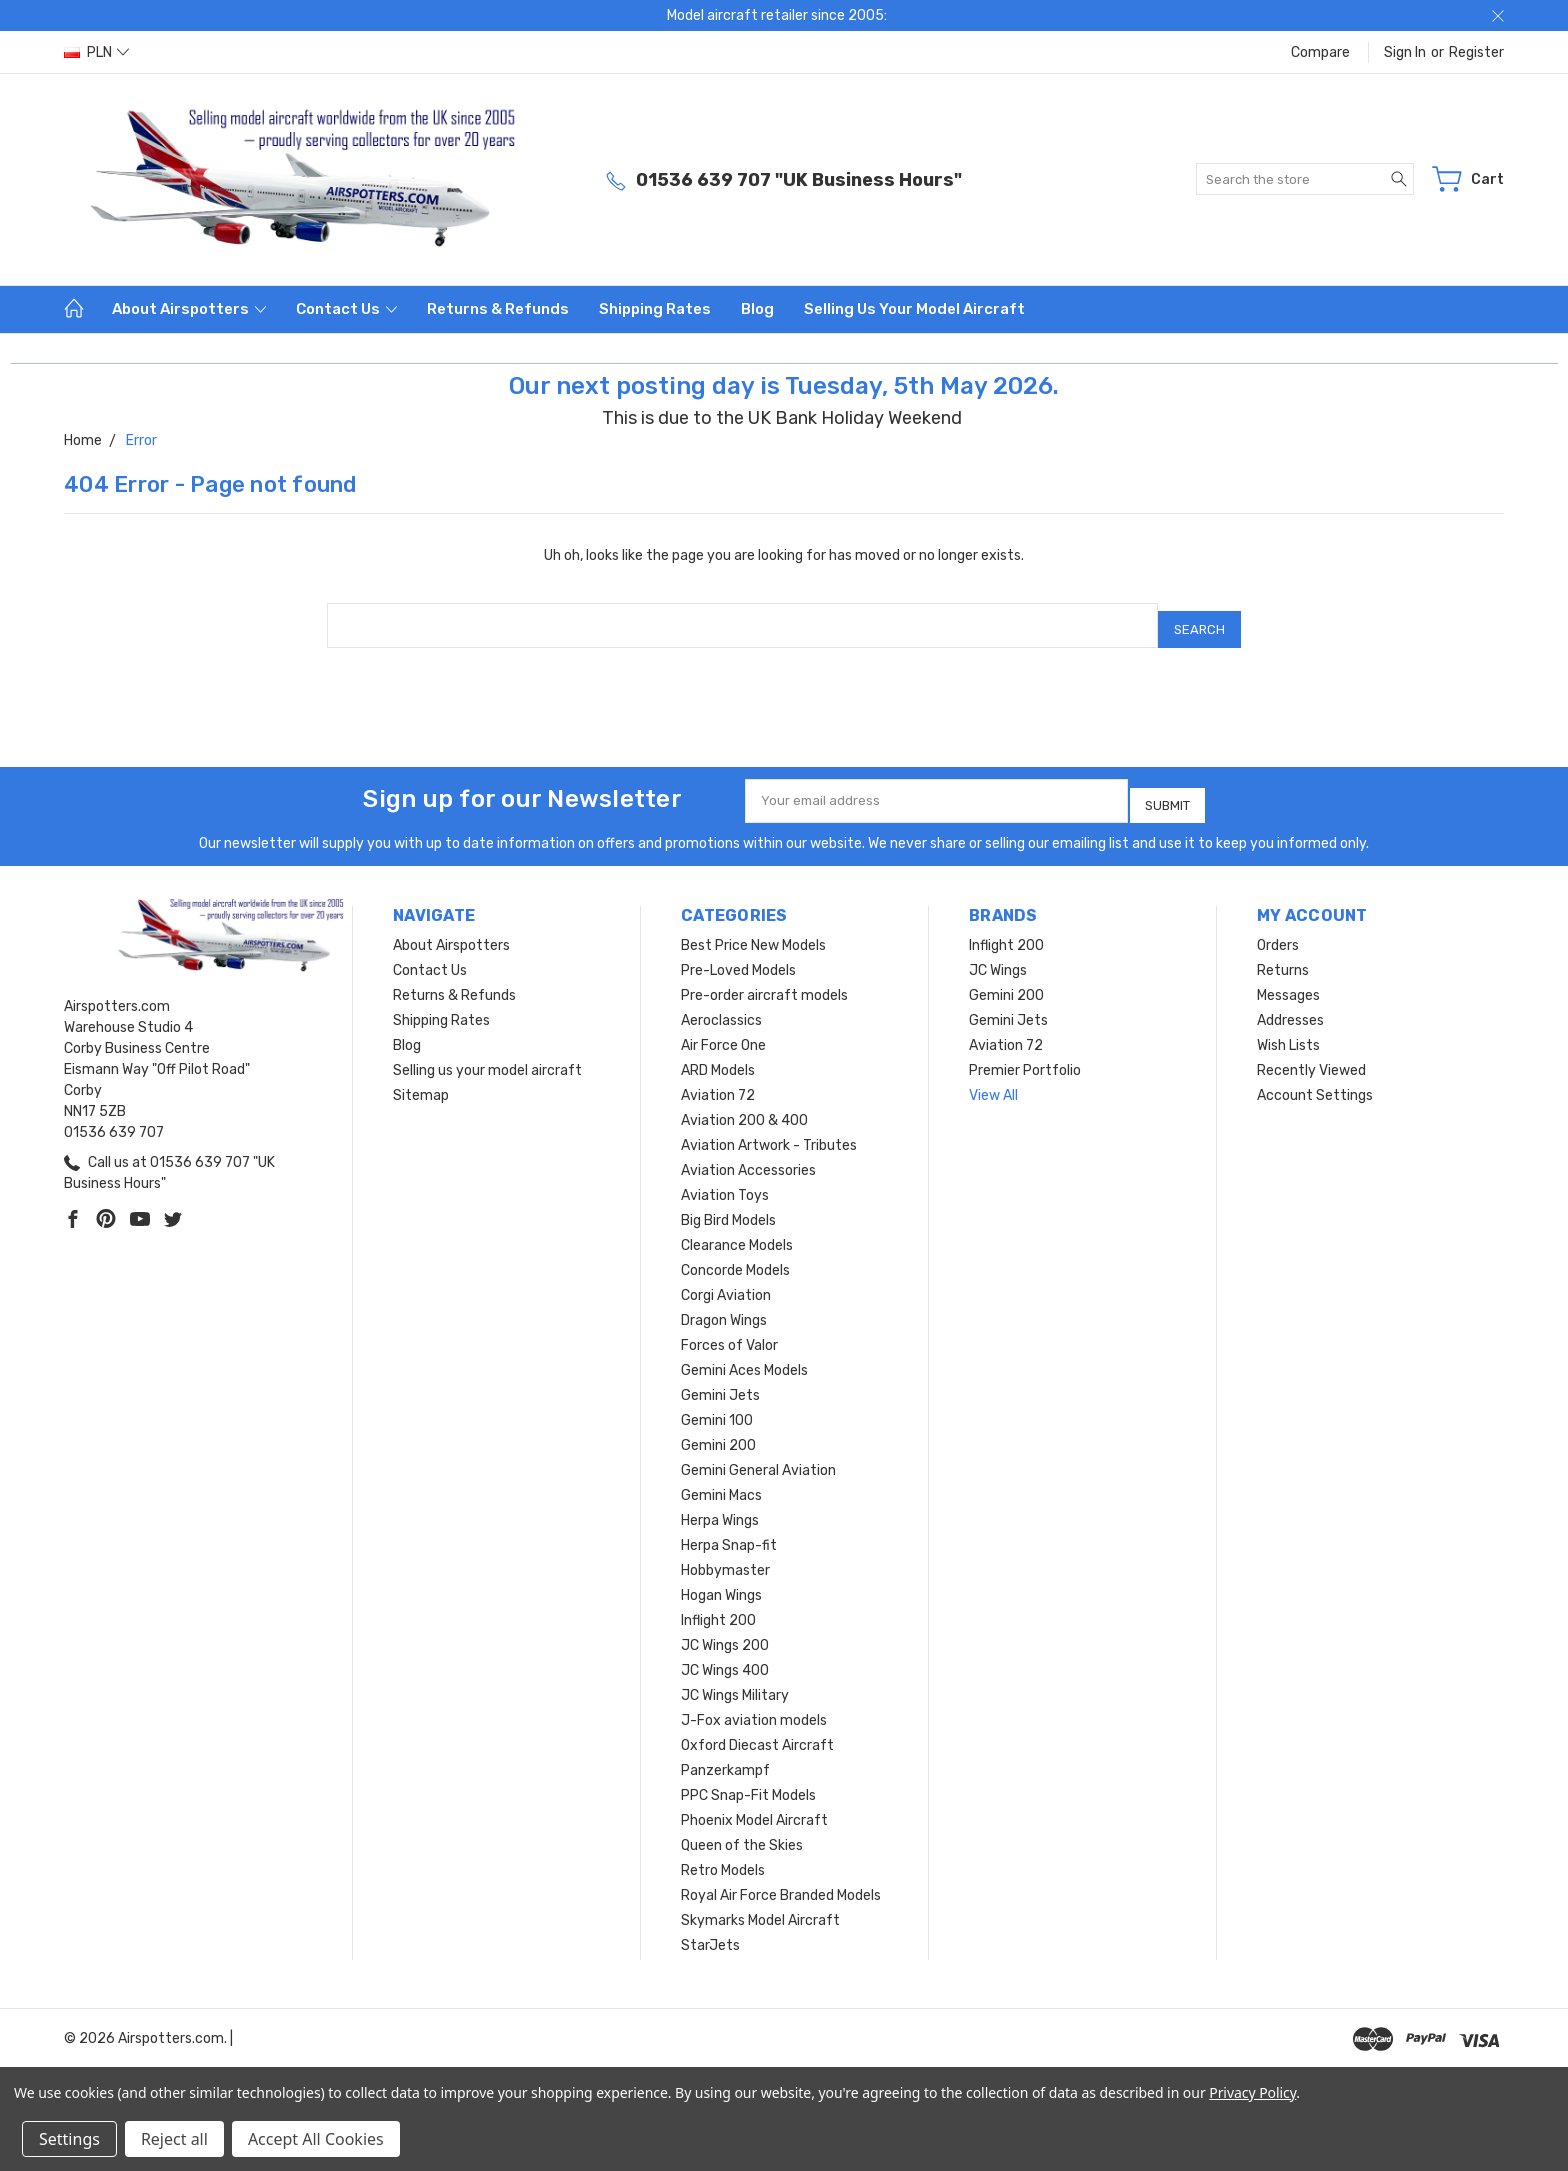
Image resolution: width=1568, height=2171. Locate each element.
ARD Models (718, 1055)
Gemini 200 (718, 1430)
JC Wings (998, 955)
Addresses (1290, 1005)
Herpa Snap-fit (729, 1530)
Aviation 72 (718, 1080)
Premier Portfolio (1025, 1055)
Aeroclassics (721, 1005)
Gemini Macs (721, 1480)
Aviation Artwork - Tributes (769, 1130)
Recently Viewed (1311, 1055)
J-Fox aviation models (754, 1705)
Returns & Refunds (498, 309)
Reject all (174, 2139)
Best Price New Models (753, 930)
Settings (69, 2139)
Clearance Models (737, 1230)
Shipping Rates (655, 309)
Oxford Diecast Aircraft (757, 1730)
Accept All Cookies (316, 2139)
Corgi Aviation (726, 1280)
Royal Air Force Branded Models (781, 1880)
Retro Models (723, 1855)
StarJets (710, 1930)
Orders (1278, 930)
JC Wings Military (735, 1680)
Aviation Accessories (748, 1155)
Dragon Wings (724, 1305)
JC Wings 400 (725, 1655)
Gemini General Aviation (758, 1455)
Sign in (1405, 52)
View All (993, 1080)
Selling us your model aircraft (914, 309)
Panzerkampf (725, 1755)
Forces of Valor (729, 1330)
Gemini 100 (717, 1405)
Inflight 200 (718, 1605)
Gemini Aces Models (744, 1355)
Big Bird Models (728, 1205)
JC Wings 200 (725, 1630)
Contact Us (346, 309)
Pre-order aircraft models (764, 980)
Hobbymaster (725, 1555)
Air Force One (723, 1030)
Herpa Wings (720, 1505)
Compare (1320, 52)
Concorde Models (735, 1255)
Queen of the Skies (742, 1830)
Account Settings (1315, 1080)
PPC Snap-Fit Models (748, 1780)
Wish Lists (1288, 1030)
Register (1476, 52)
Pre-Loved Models (738, 955)
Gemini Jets (720, 1380)
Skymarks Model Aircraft (760, 1905)
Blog (757, 309)
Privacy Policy (1252, 2092)
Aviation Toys (725, 1180)
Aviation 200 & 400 (744, 1105)
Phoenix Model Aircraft (754, 1805)
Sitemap (421, 1080)
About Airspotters (189, 309)
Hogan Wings (721, 1580)
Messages (1288, 980)
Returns (1283, 955)
